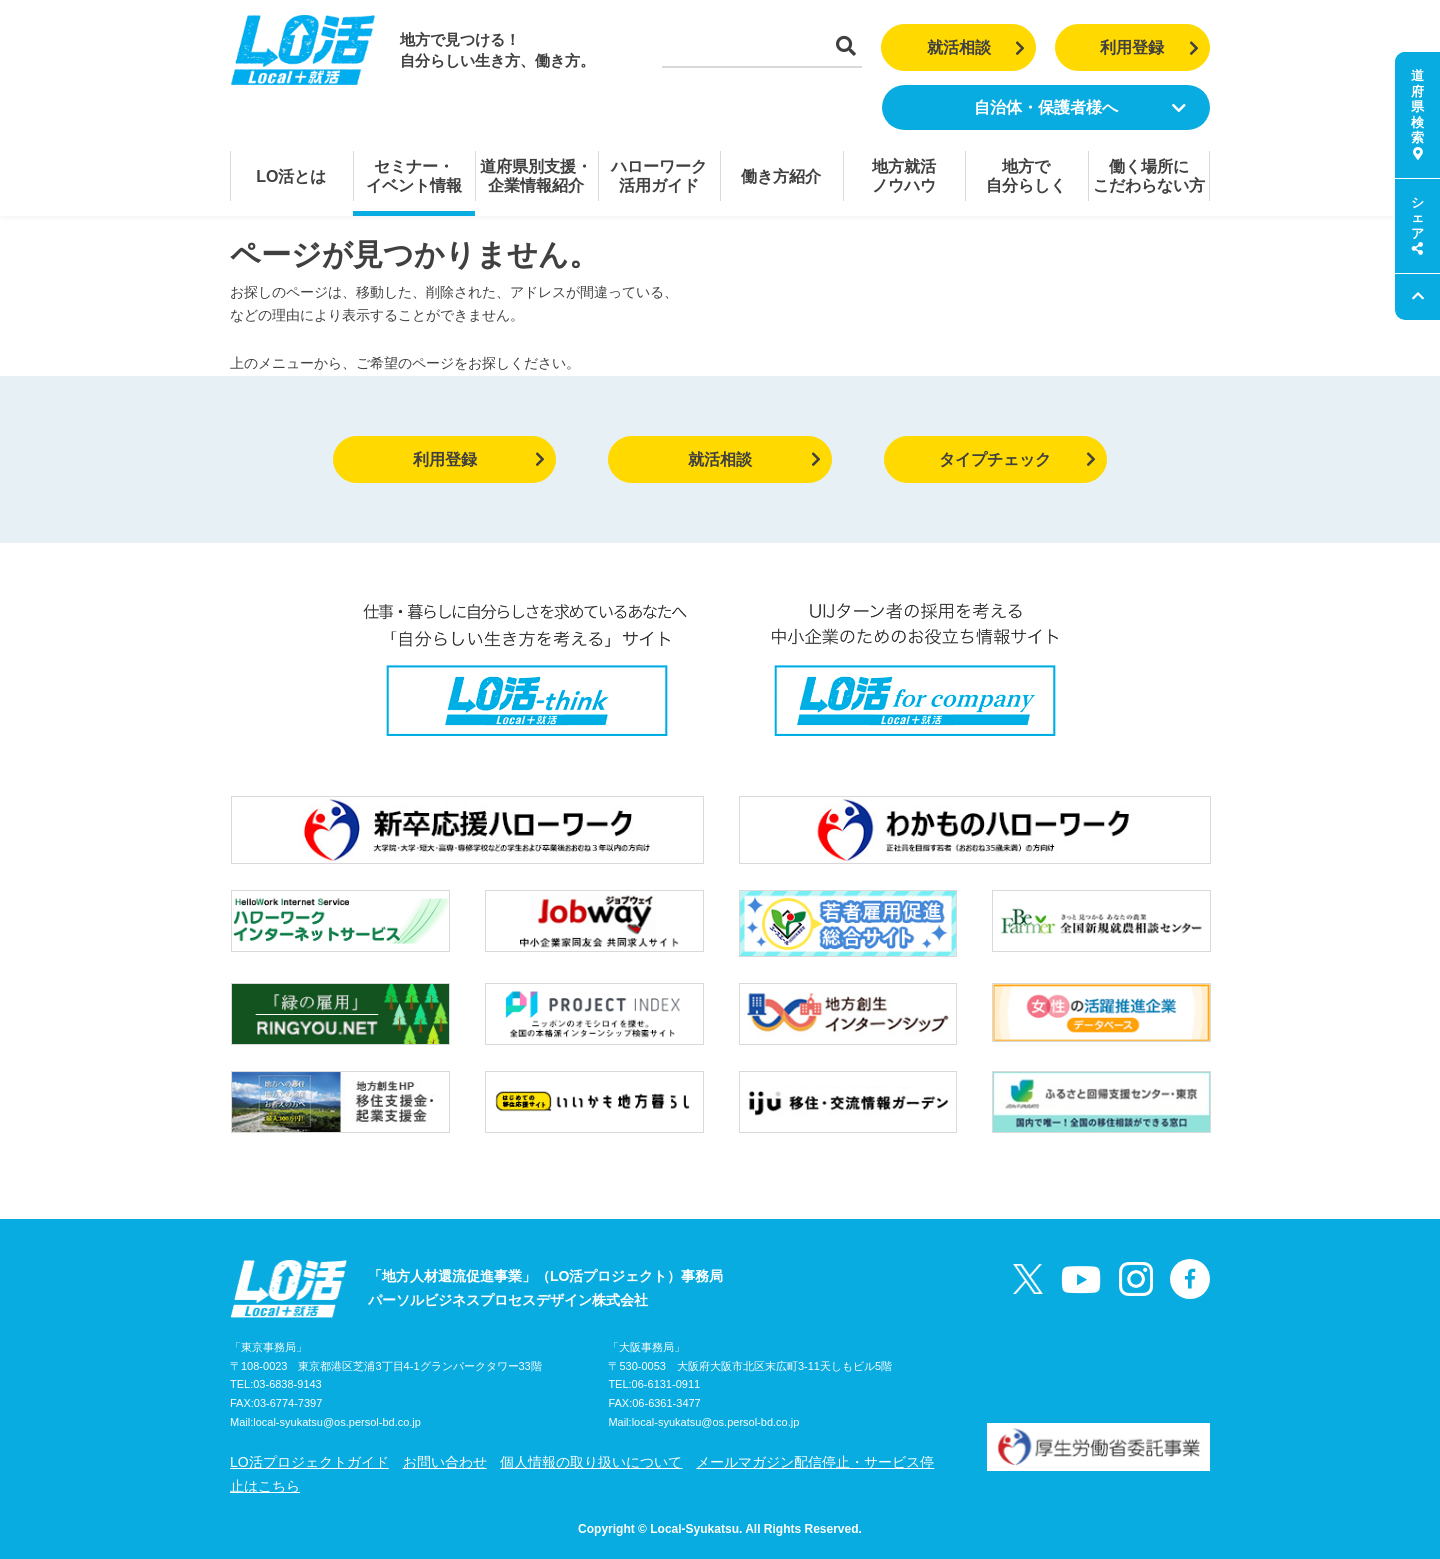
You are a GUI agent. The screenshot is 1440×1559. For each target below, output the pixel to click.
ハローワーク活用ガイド (659, 176)
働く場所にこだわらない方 (1149, 176)
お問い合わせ (445, 1462)
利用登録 (1149, 47)
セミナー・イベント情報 (414, 176)
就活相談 (976, 47)
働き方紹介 (781, 176)
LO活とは (291, 176)
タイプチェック (1017, 459)
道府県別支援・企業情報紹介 (536, 176)
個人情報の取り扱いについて (591, 1462)
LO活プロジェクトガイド (309, 1462)
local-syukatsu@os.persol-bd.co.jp (337, 1422)
